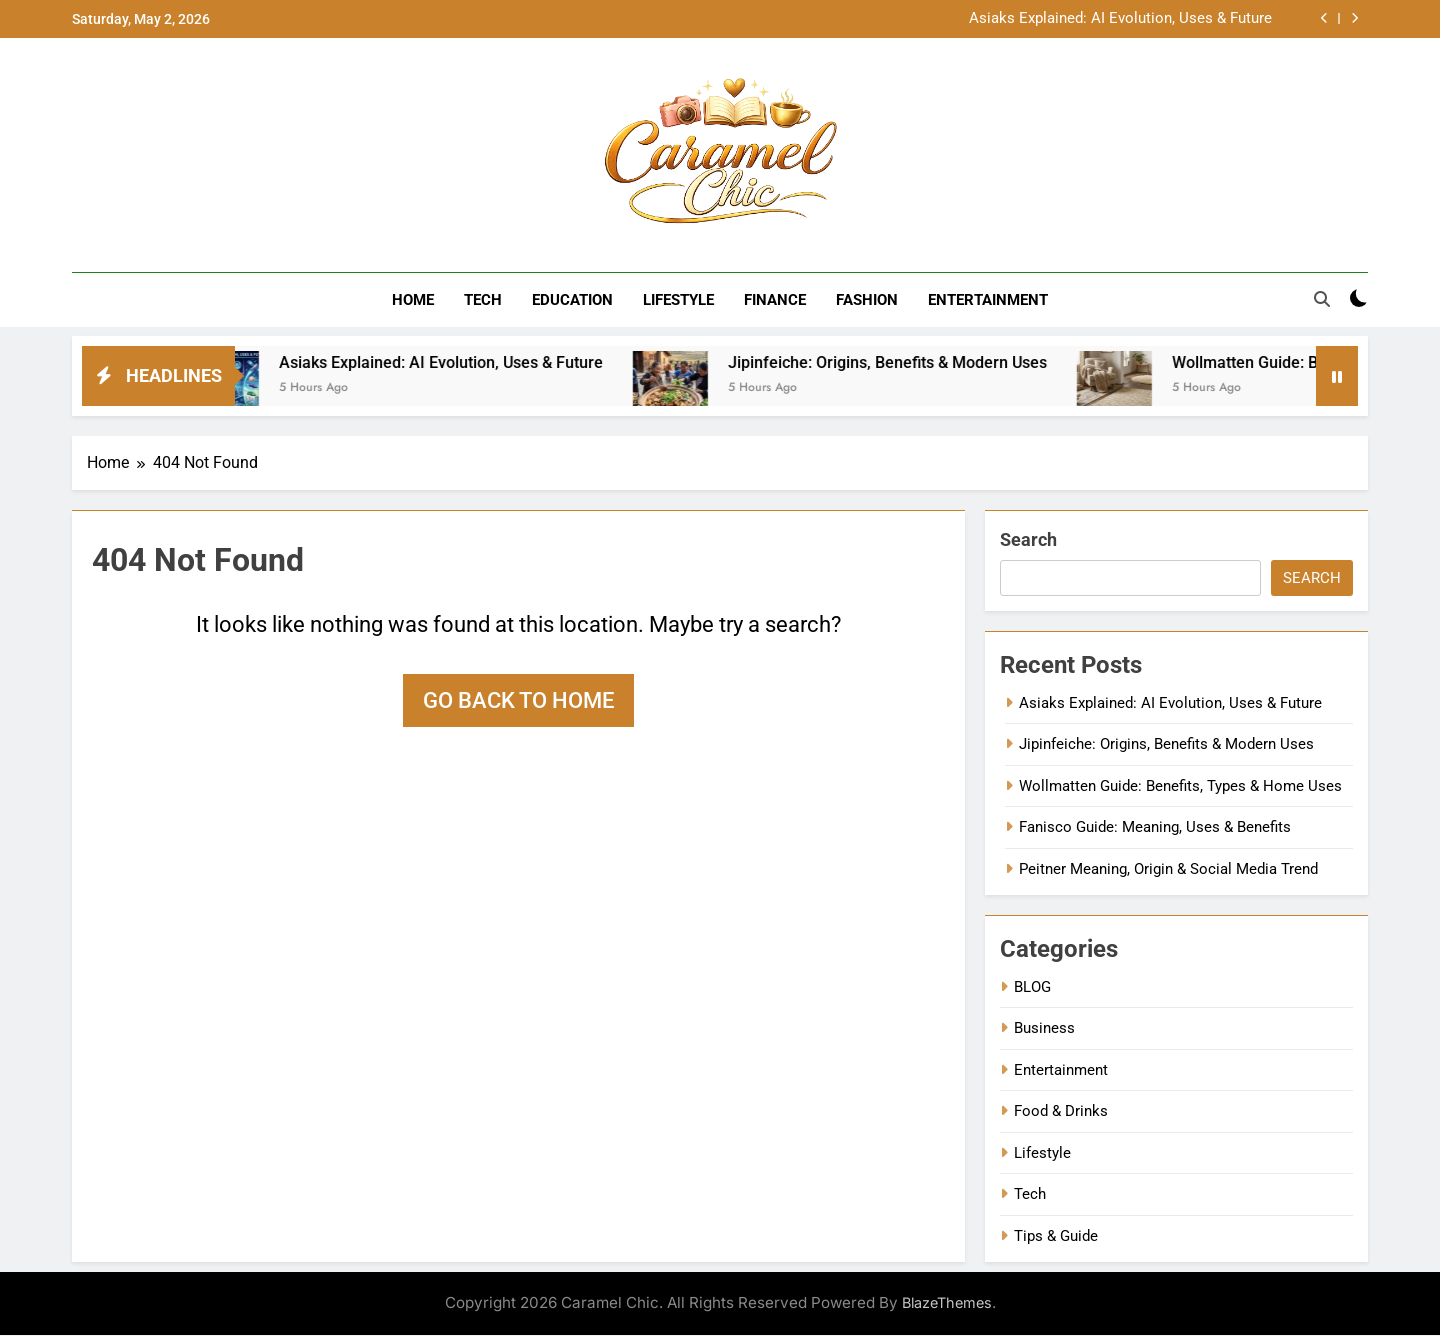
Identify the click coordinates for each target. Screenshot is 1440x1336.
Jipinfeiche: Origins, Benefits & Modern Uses (912, 363)
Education (572, 300)
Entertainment (988, 300)
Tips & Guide (1056, 1236)
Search (1028, 540)
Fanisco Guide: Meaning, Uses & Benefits (1155, 828)
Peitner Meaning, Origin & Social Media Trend (1168, 869)
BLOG (1032, 988)
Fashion (867, 300)
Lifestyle (678, 300)
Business (1044, 1029)
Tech (483, 300)
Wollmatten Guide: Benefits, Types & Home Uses (1180, 787)
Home (413, 300)
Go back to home (518, 701)
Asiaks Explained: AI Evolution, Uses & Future (1120, 19)
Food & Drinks (1061, 1112)
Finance (775, 300)
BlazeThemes (947, 1303)
